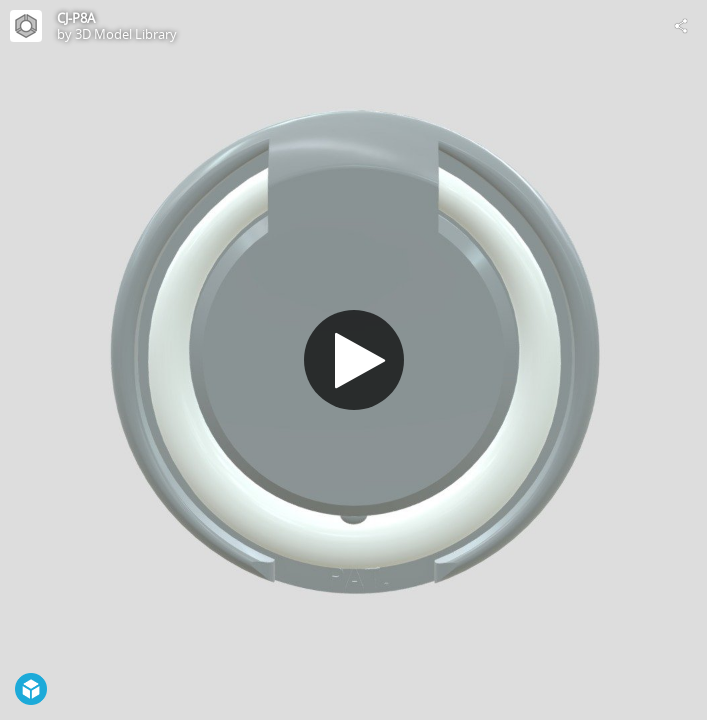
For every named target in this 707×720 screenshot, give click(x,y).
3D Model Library (126, 34)
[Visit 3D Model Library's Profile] (26, 26)
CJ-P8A (76, 18)
